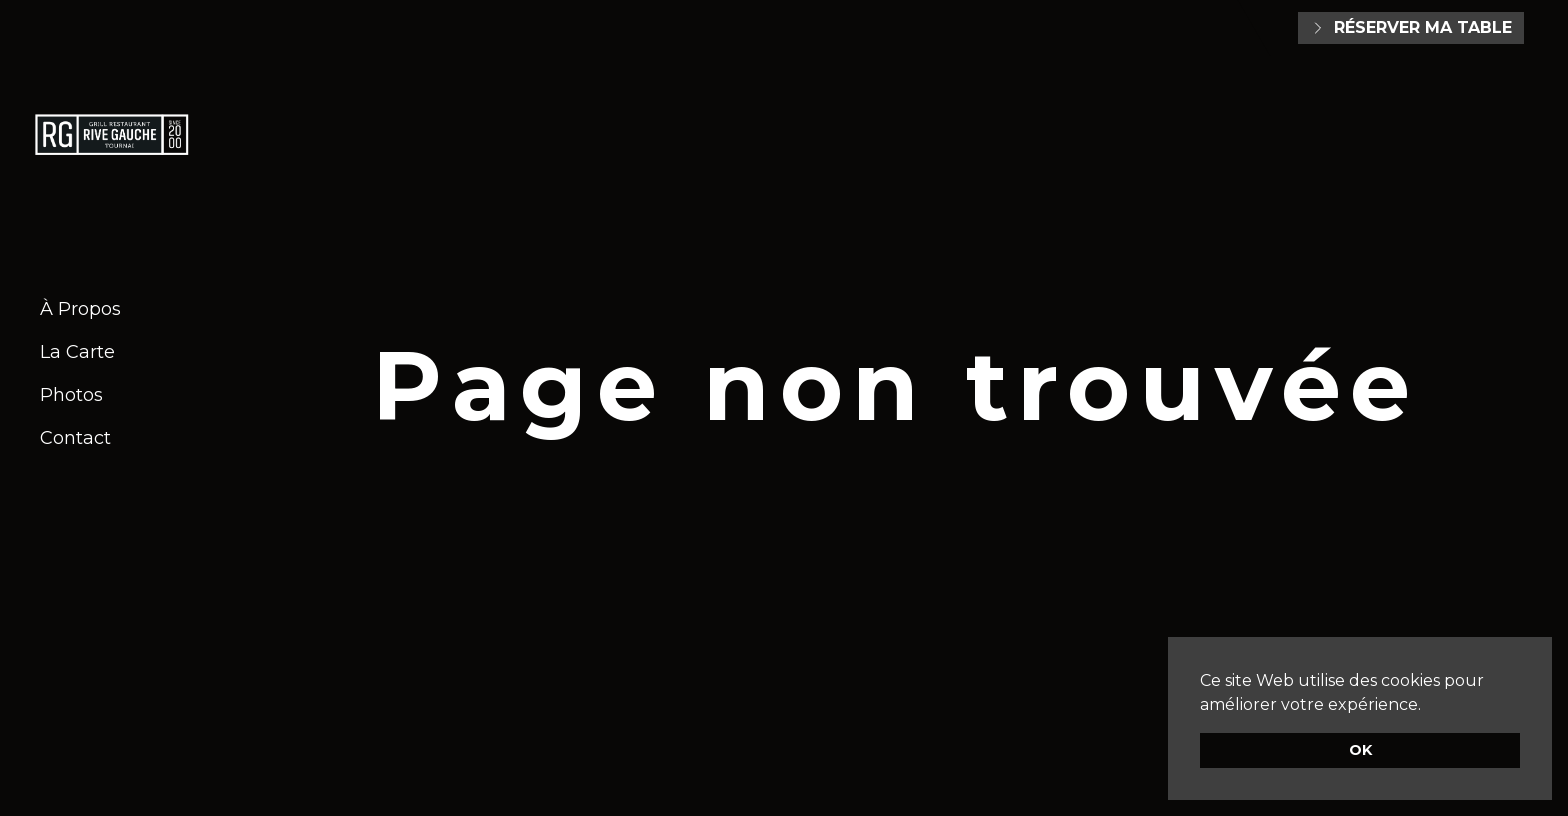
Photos (71, 395)
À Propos (80, 309)
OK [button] (1360, 750)
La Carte (77, 352)
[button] (1428, 706)
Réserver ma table (1411, 27)
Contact (75, 438)
